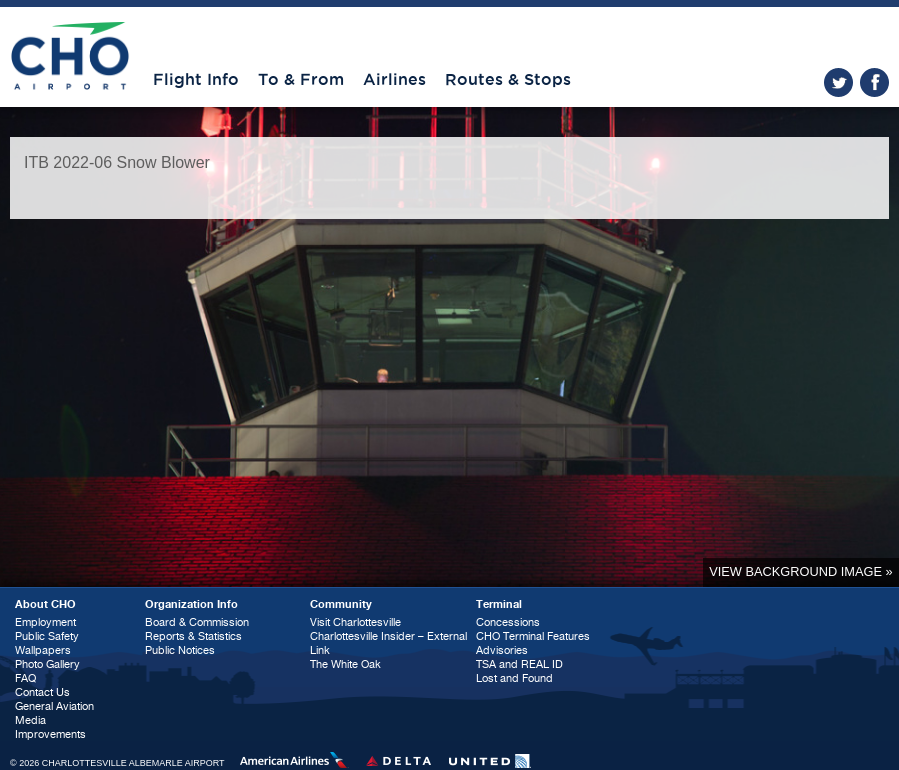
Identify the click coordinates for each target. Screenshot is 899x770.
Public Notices (180, 650)
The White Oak (345, 664)
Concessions (508, 622)
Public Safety (47, 636)
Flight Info (196, 80)
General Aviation (54, 706)
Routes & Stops (508, 80)
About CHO (45, 604)
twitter (838, 82)
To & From (301, 80)
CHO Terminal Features (533, 636)
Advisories (502, 650)
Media (30, 720)
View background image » (800, 571)
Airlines (394, 80)
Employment (45, 622)
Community (341, 604)
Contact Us (42, 692)
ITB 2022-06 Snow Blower (117, 162)
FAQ (25, 678)
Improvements (50, 734)
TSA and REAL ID (519, 664)
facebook (874, 82)
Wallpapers (43, 650)
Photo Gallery (47, 664)
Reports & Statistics (193, 636)
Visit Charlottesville (355, 622)
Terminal (499, 604)
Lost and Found (514, 678)
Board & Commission (197, 622)
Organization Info (191, 604)
